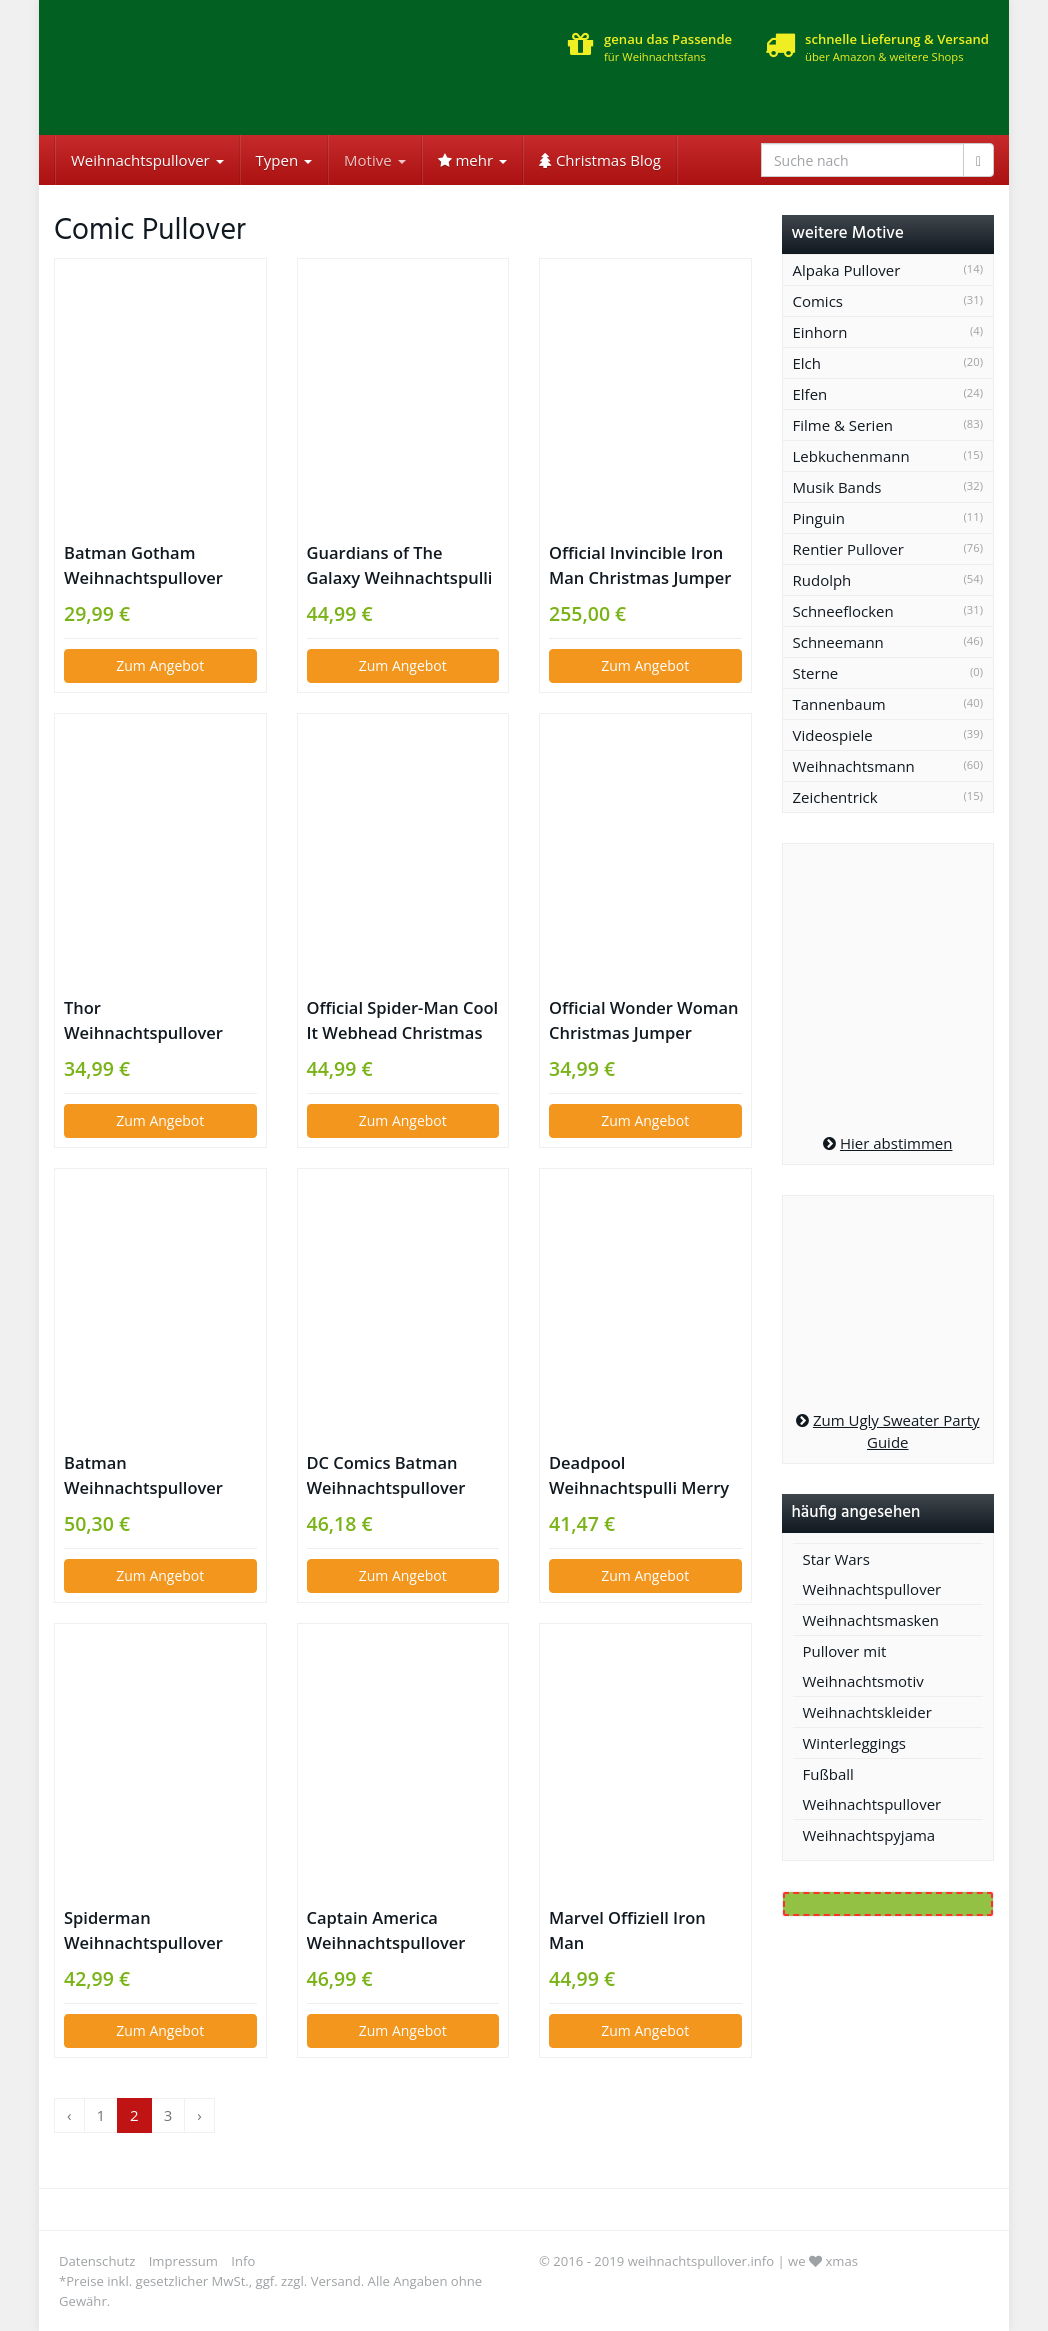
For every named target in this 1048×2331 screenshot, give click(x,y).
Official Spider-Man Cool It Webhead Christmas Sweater (403, 1020)
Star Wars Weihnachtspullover (872, 1574)
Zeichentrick (835, 797)
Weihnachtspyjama (869, 1835)
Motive (374, 160)
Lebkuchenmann (851, 456)
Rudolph (822, 580)
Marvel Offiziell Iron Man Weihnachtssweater (627, 1930)
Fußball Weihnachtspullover (872, 1789)
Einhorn (820, 332)
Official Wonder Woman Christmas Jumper (644, 1020)
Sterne (816, 673)
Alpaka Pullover (847, 270)
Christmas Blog (600, 160)
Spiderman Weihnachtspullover (143, 1930)
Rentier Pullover (848, 549)
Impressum (183, 2261)
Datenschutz (97, 2261)
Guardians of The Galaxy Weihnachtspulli (400, 565)
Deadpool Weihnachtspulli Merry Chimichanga (639, 1475)
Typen (284, 160)
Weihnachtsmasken (871, 1620)
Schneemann (838, 642)
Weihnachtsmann (854, 766)
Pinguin (819, 518)
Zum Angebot (160, 665)
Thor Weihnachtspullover (143, 1020)
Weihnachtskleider (867, 1712)
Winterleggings (855, 1743)
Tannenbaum (839, 704)
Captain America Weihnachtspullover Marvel (386, 1930)
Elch (807, 363)
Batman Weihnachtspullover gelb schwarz (143, 1475)
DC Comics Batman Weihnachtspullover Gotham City (386, 1475)
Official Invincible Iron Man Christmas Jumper (640, 565)
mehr (472, 160)
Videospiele (833, 735)
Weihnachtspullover (147, 160)
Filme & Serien (843, 425)
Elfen (810, 394)
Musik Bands (837, 487)
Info (243, 2261)
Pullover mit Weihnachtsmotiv (863, 1666)
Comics (818, 301)
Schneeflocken (843, 611)
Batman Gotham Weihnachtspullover (143, 565)
